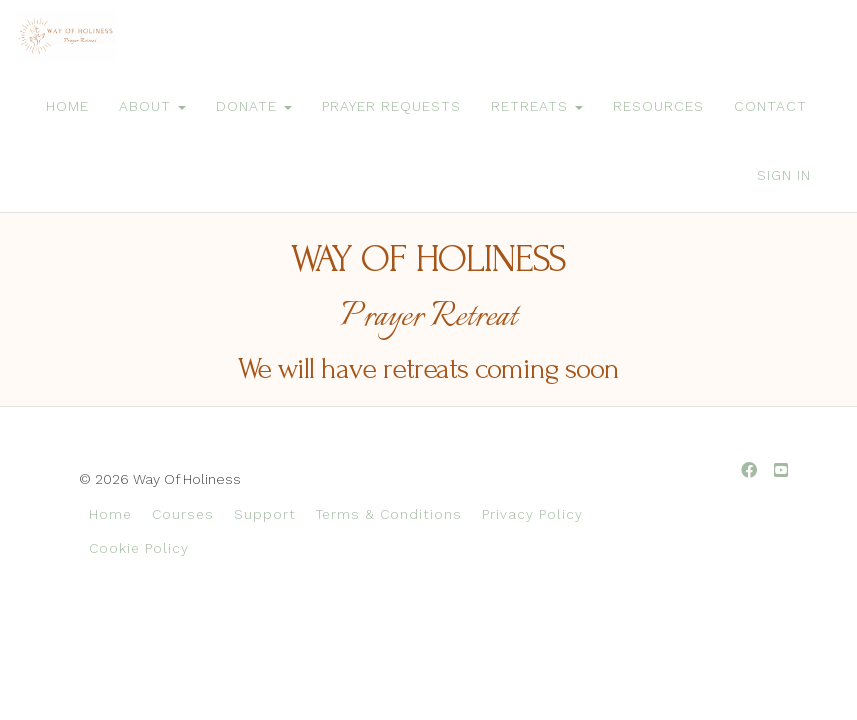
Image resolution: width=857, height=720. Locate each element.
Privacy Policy (532, 514)
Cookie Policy (139, 548)
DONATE (254, 106)
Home (110, 514)
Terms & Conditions (389, 514)
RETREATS (537, 106)
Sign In (784, 175)
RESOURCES (658, 106)
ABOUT (152, 106)
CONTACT (770, 106)
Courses (183, 514)
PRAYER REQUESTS (391, 106)
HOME (67, 106)
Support (265, 514)
